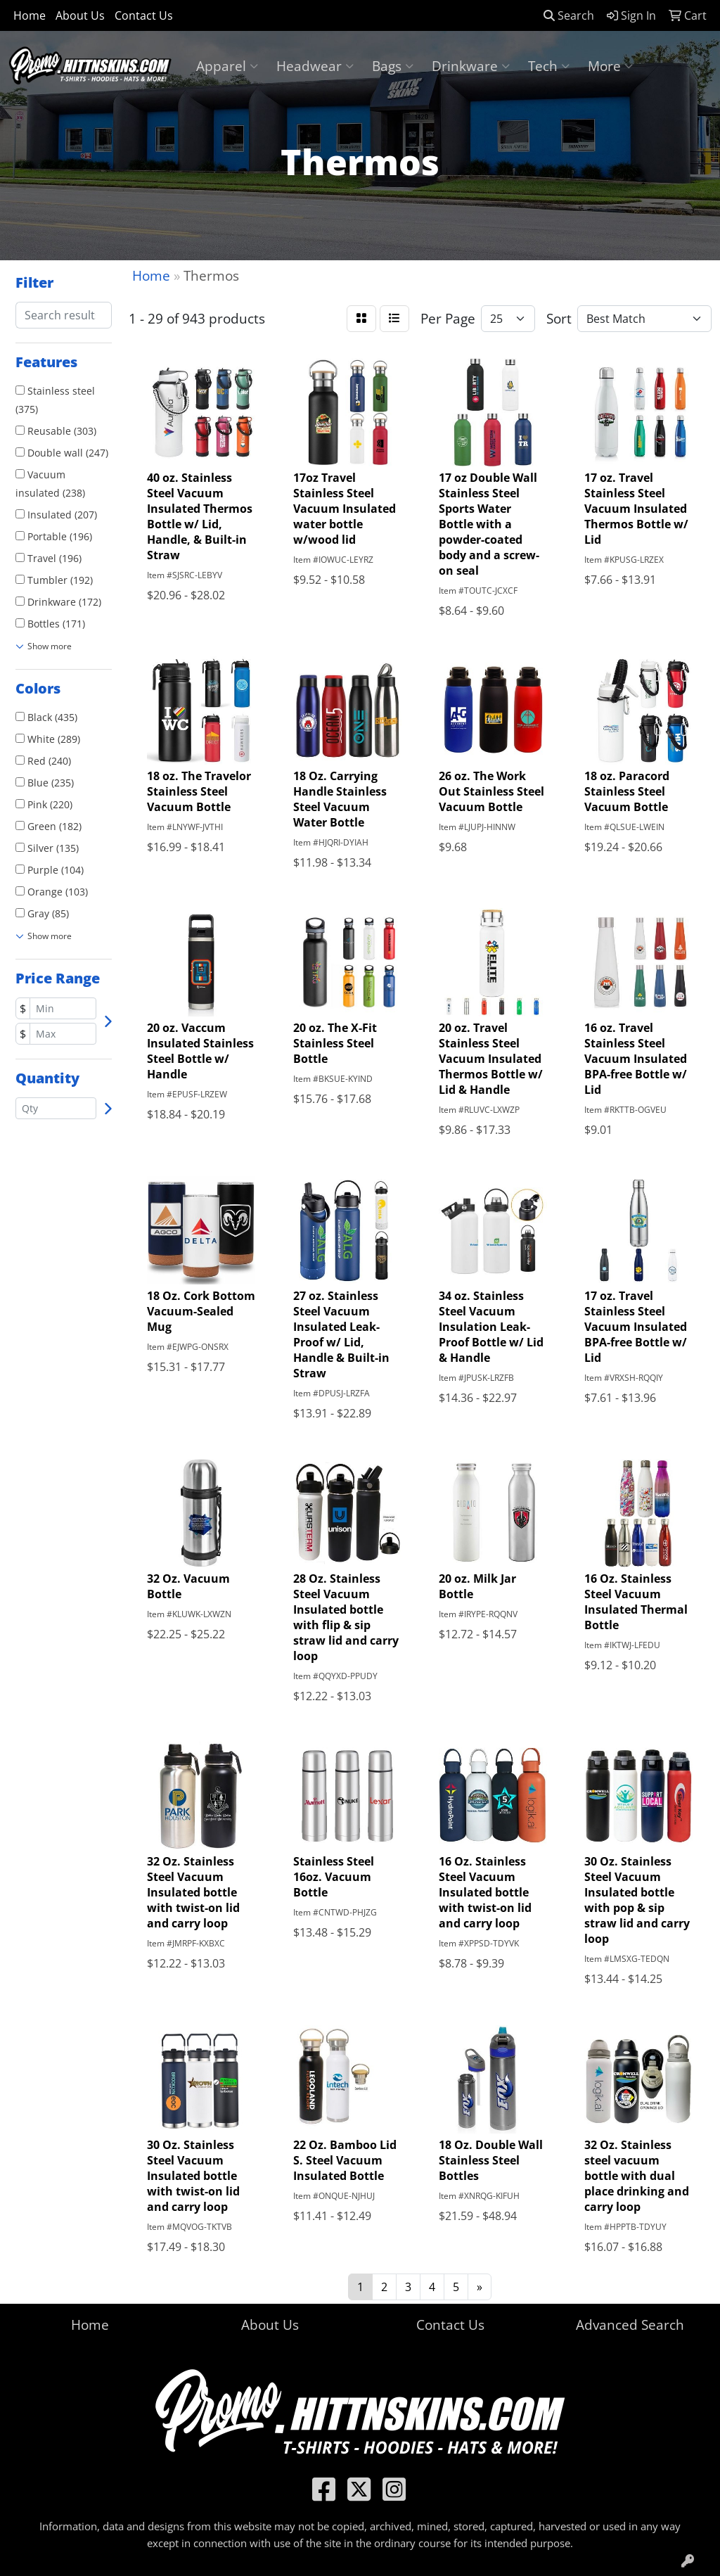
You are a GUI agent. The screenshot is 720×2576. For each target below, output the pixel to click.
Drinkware (471, 66)
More (610, 66)
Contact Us (144, 15)
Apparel (227, 66)
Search (569, 15)
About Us (80, 15)
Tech (549, 66)
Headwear (315, 66)
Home (29, 15)
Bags (392, 66)
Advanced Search (630, 2324)
